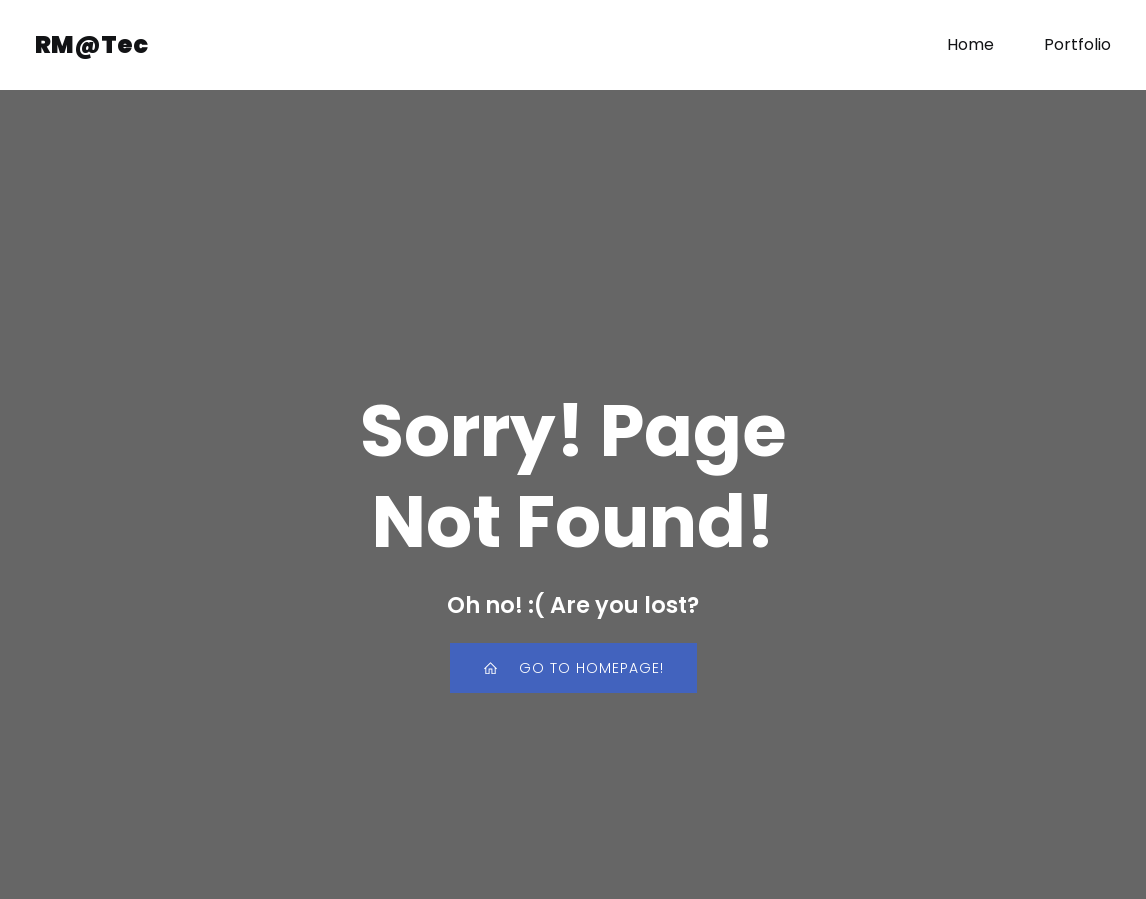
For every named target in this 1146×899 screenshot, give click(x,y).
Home (970, 44)
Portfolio (1077, 44)
